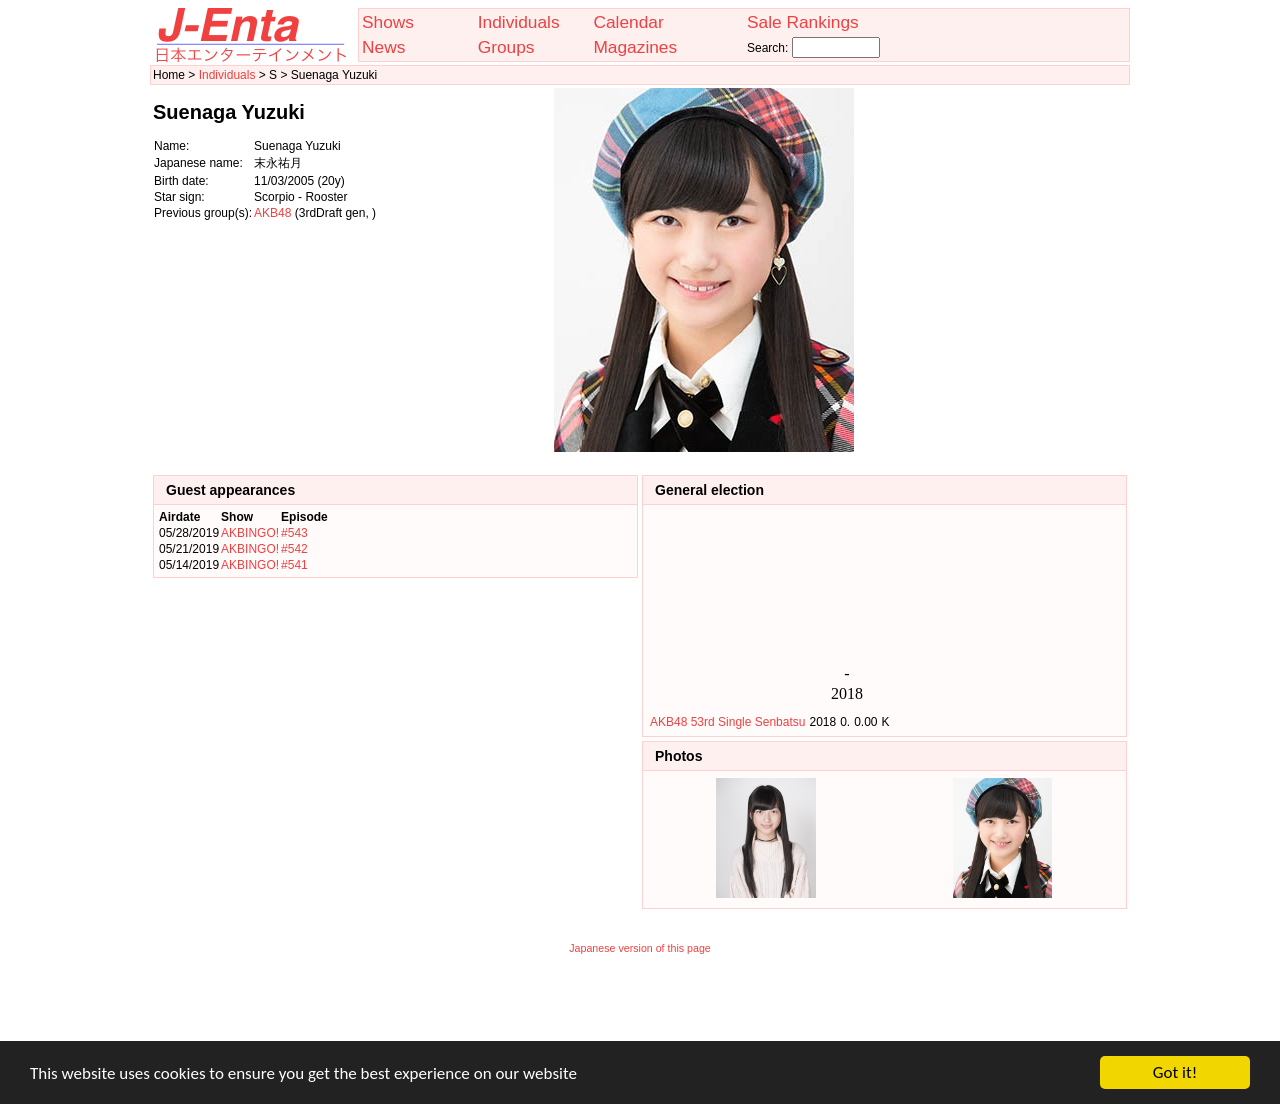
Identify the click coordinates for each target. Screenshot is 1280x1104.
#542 (294, 549)
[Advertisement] (1027, 270)
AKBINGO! (250, 533)
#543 (294, 533)
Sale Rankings (803, 22)
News (383, 47)
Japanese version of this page (640, 948)
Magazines (635, 47)
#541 (294, 565)
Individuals (519, 22)
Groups (506, 47)
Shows (388, 22)
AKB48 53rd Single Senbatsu (727, 722)
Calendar (628, 22)
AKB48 (272, 213)
